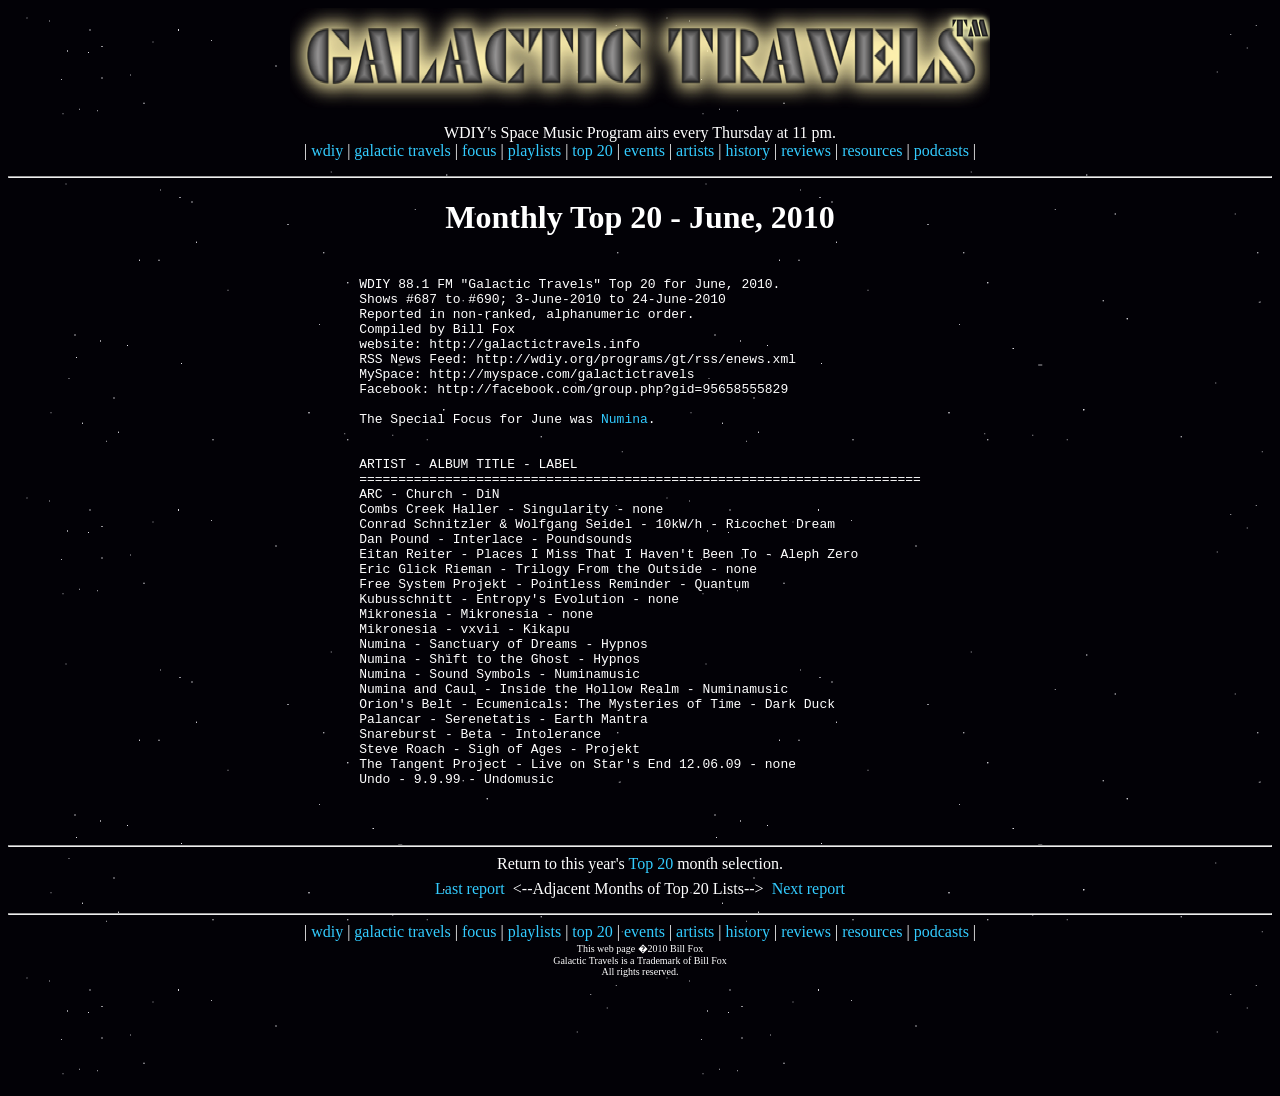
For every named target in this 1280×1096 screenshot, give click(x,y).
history (748, 150)
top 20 (592, 150)
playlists (534, 150)
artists (695, 150)
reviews (806, 150)
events (644, 150)
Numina (624, 451)
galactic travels (402, 150)
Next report (808, 999)
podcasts (941, 150)
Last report (470, 999)
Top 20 (651, 974)
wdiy (327, 150)
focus (479, 150)
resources (872, 150)
